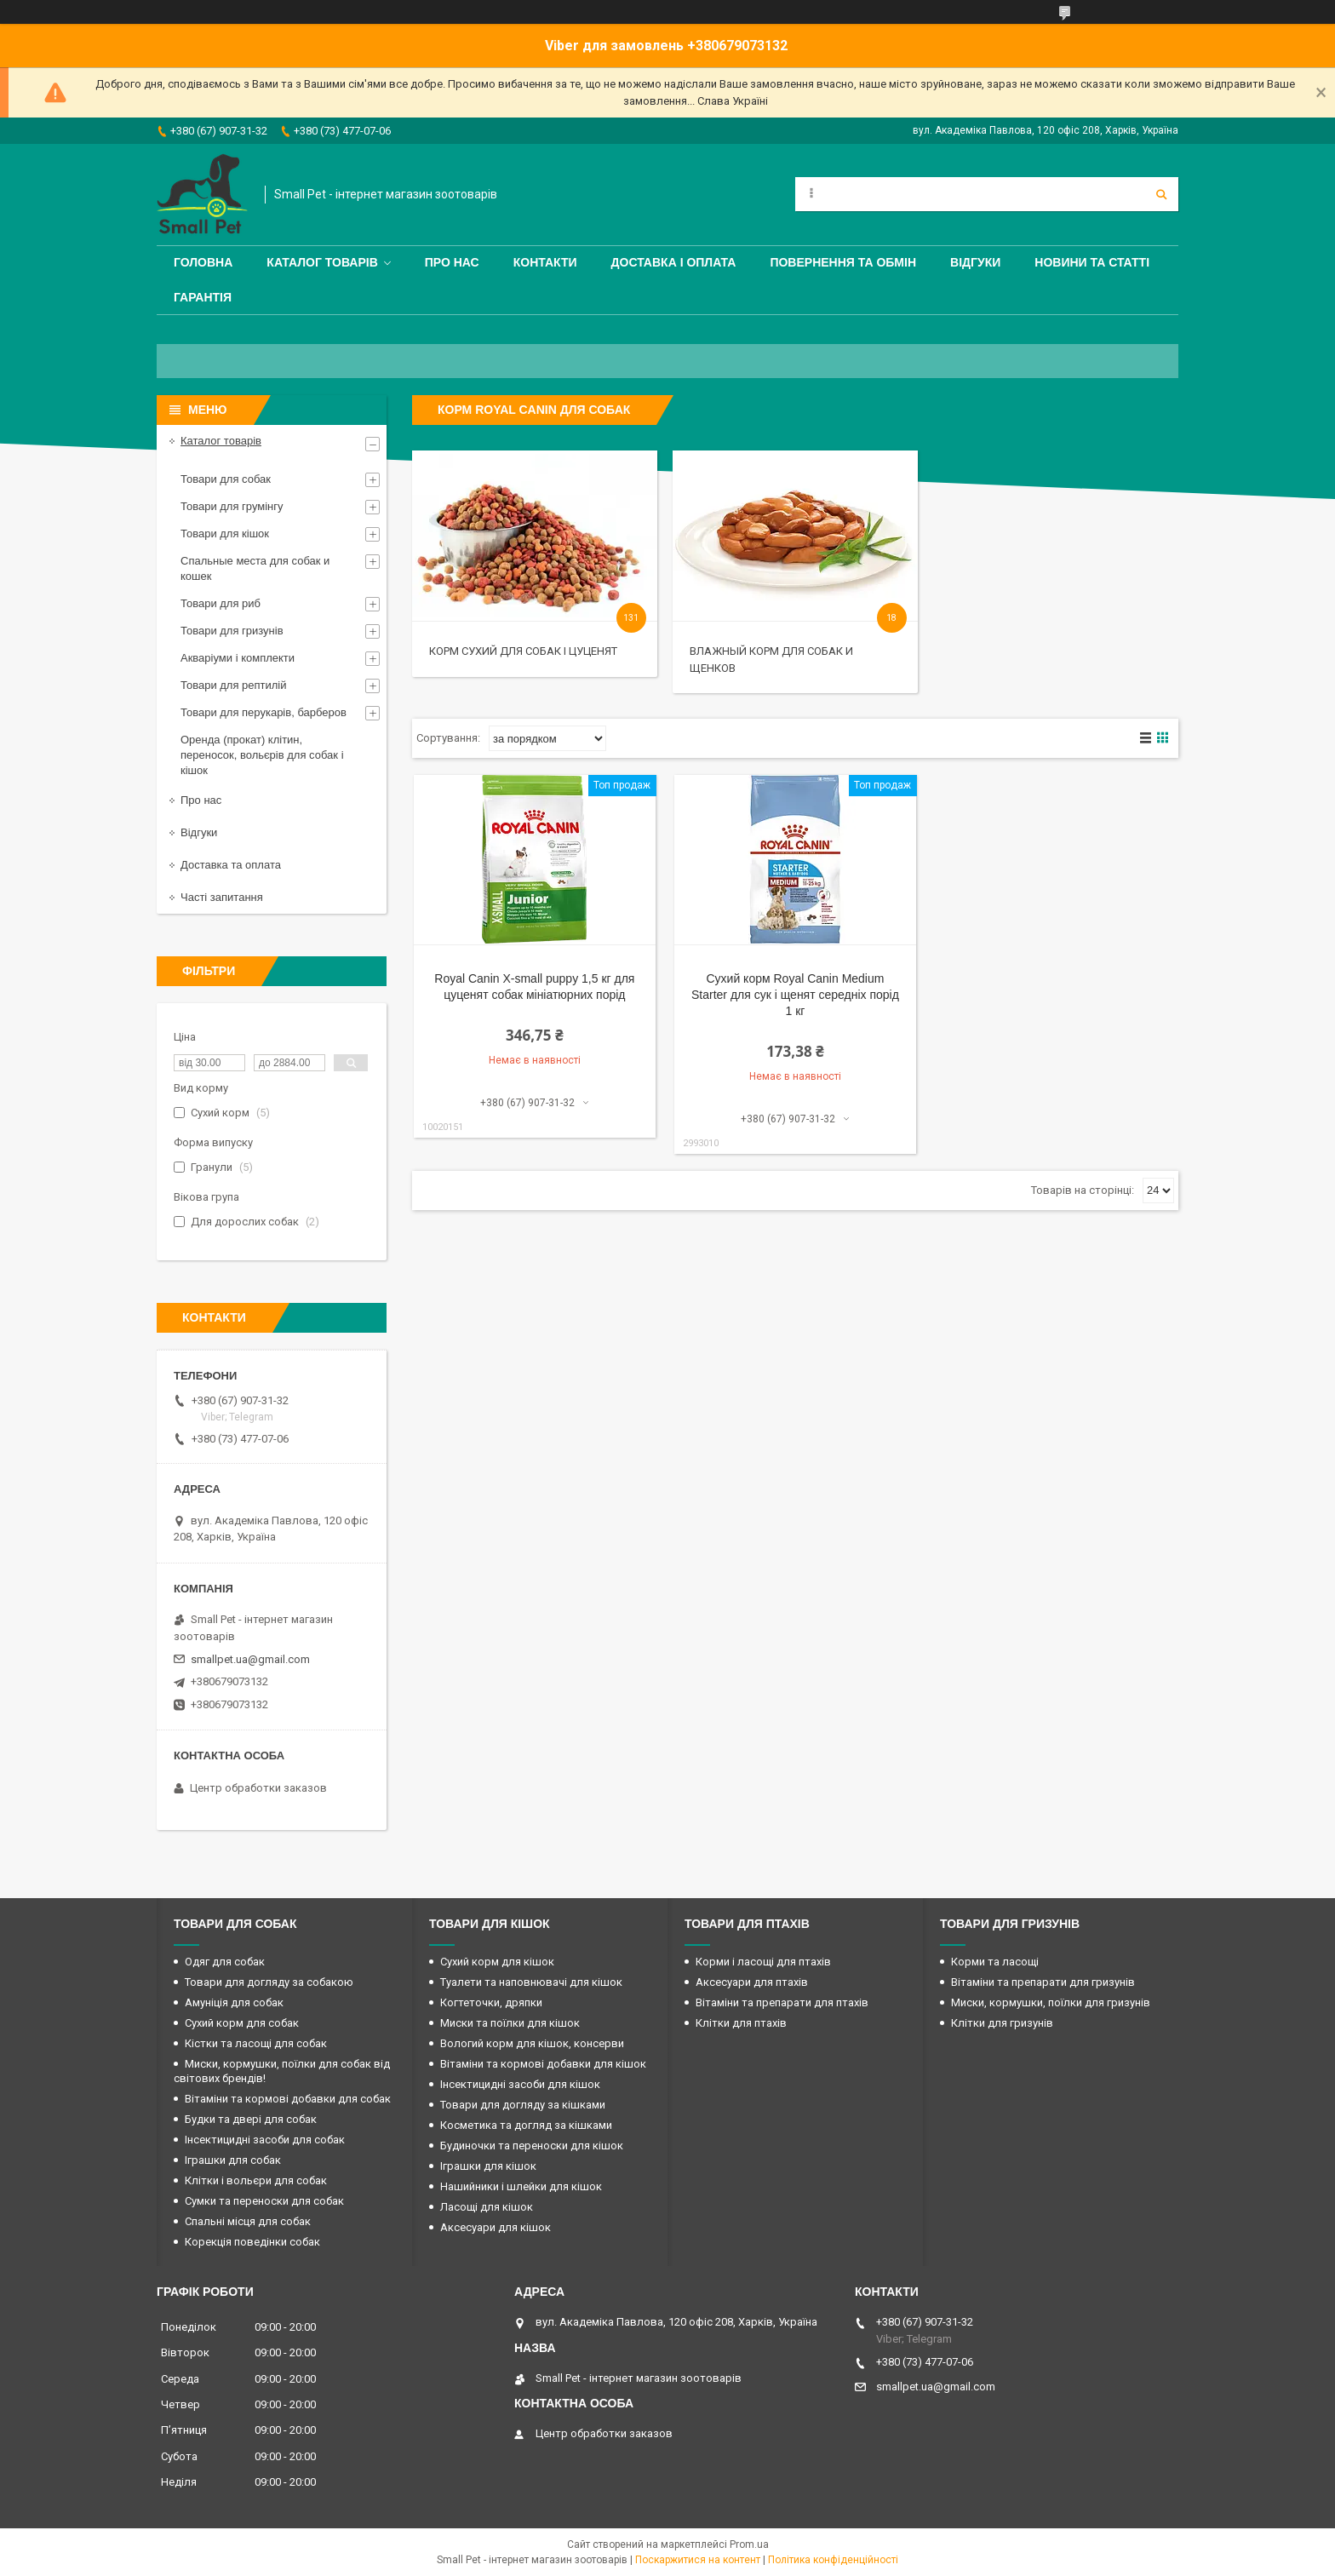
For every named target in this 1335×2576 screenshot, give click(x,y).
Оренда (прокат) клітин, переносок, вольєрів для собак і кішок (262, 755)
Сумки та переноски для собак (264, 2200)
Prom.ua (749, 2544)
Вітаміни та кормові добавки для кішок (543, 2063)
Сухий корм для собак (242, 2023)
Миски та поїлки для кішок (510, 2023)
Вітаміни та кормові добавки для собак (288, 2098)
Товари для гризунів (232, 630)
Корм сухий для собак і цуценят (523, 651)
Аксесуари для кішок (495, 2227)
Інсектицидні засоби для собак (265, 2139)
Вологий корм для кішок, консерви (532, 2043)
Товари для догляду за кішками (522, 2104)
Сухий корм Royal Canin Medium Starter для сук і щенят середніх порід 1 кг (795, 995)
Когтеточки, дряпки (491, 2002)
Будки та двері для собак (251, 2119)
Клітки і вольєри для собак (256, 2180)
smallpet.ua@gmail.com (250, 1659)
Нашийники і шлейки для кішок (521, 2186)
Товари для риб (220, 603)
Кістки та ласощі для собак (256, 2043)
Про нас (452, 262)
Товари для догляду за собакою (269, 1982)
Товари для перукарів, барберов (263, 712)
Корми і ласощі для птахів (763, 1961)
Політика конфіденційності (833, 2560)
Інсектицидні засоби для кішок (520, 2084)
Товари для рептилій (233, 685)
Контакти (545, 262)
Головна (203, 262)
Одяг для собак (225, 1961)
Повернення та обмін (843, 262)
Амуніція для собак (234, 2002)
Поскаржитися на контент (697, 2560)
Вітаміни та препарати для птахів (782, 2002)
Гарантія (203, 297)
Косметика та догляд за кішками (526, 2125)
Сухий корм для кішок (497, 1961)
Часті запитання (221, 897)
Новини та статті (1091, 262)
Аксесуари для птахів (752, 1982)
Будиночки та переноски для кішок (531, 2145)
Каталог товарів (321, 262)
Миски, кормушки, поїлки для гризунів (1050, 2002)
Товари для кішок (224, 533)
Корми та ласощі (995, 1961)
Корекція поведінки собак (252, 2241)
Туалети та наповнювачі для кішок (531, 1982)
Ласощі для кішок (486, 2206)
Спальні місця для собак (248, 2221)
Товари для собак (225, 479)
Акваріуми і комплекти (237, 657)
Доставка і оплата (673, 262)
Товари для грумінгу (232, 506)
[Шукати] (1161, 194)
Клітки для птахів (741, 2023)
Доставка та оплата (230, 864)
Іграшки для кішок (488, 2166)
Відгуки (975, 262)
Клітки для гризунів (1002, 2023)
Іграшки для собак (233, 2160)
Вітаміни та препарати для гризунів (1043, 1982)
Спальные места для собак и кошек (254, 568)
